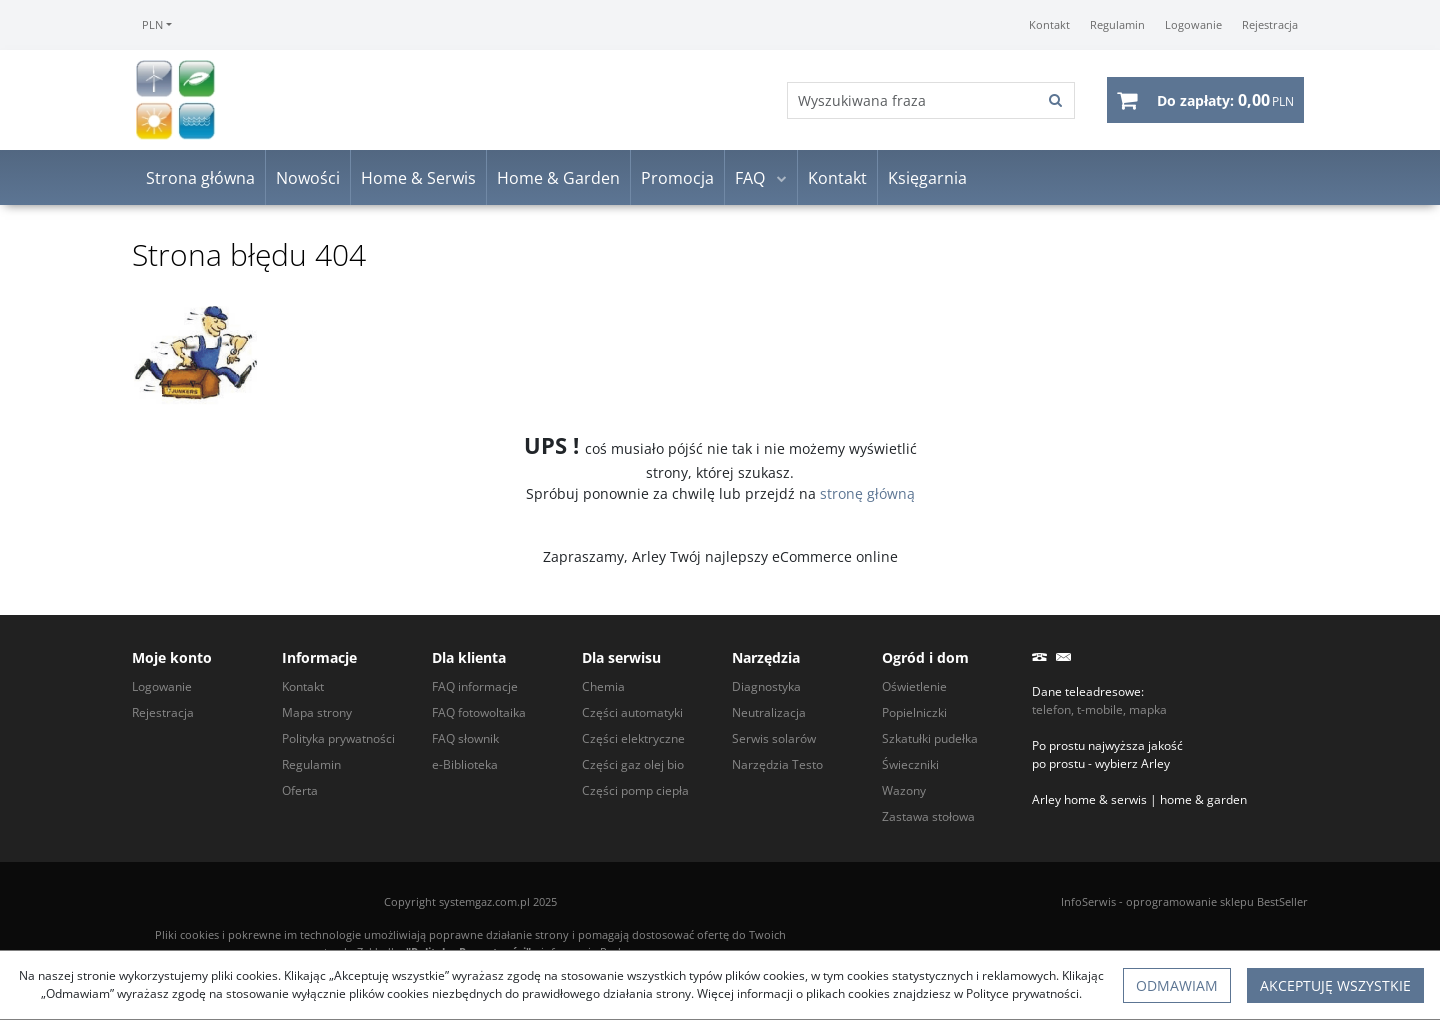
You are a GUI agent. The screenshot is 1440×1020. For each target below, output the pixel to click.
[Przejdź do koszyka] (1225, 100)
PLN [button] (152, 24)
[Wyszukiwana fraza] (913, 100)
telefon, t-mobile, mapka (1099, 709)
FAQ (750, 178)
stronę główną (867, 493)
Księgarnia (927, 178)
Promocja (677, 178)
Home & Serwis (418, 178)
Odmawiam (1177, 985)
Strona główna (200, 178)
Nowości (308, 178)
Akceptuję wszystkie (1335, 985)
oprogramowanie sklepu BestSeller (1217, 901)
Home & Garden (558, 178)
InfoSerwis (1088, 901)
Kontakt (837, 178)
